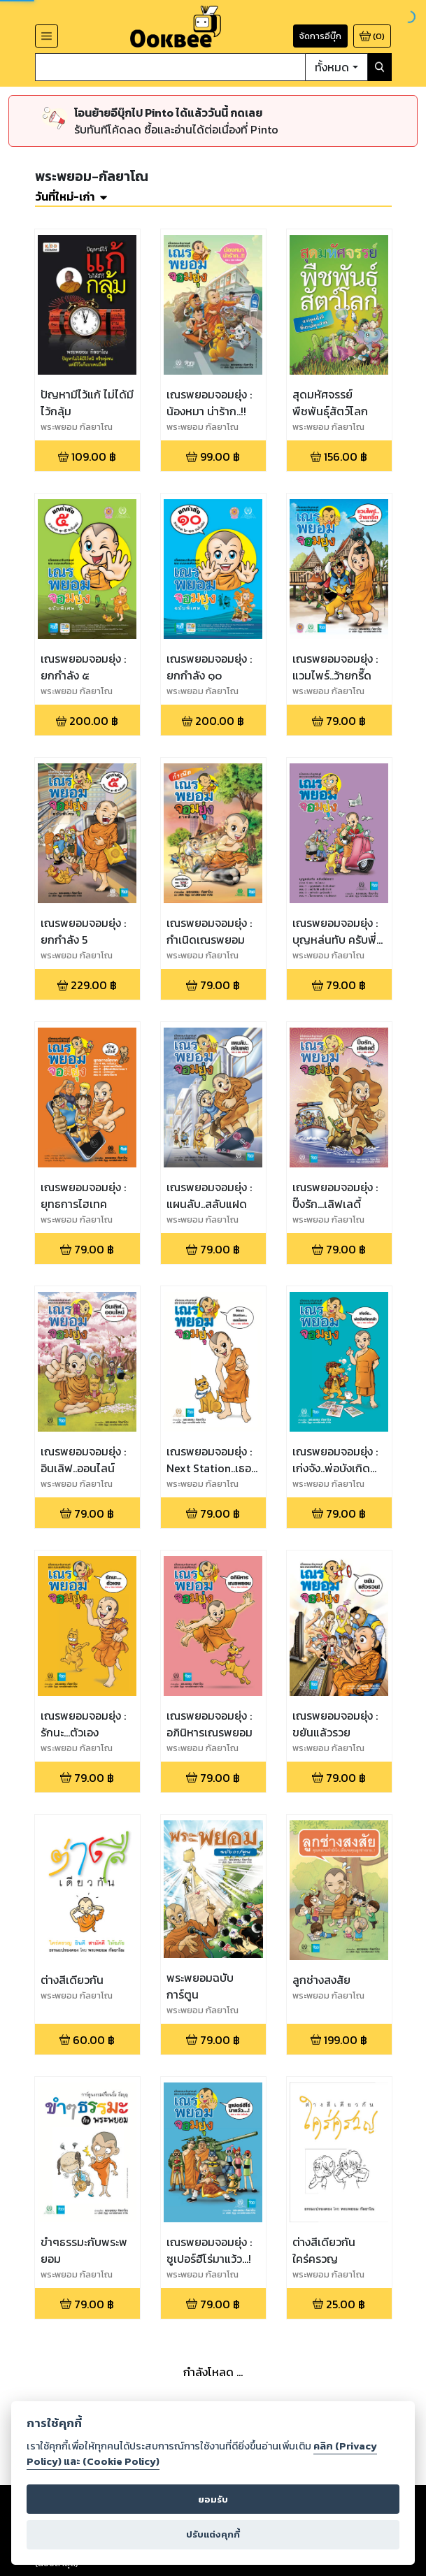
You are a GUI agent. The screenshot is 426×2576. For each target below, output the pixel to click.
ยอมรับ (213, 2499)
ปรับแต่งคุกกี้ (213, 2534)
